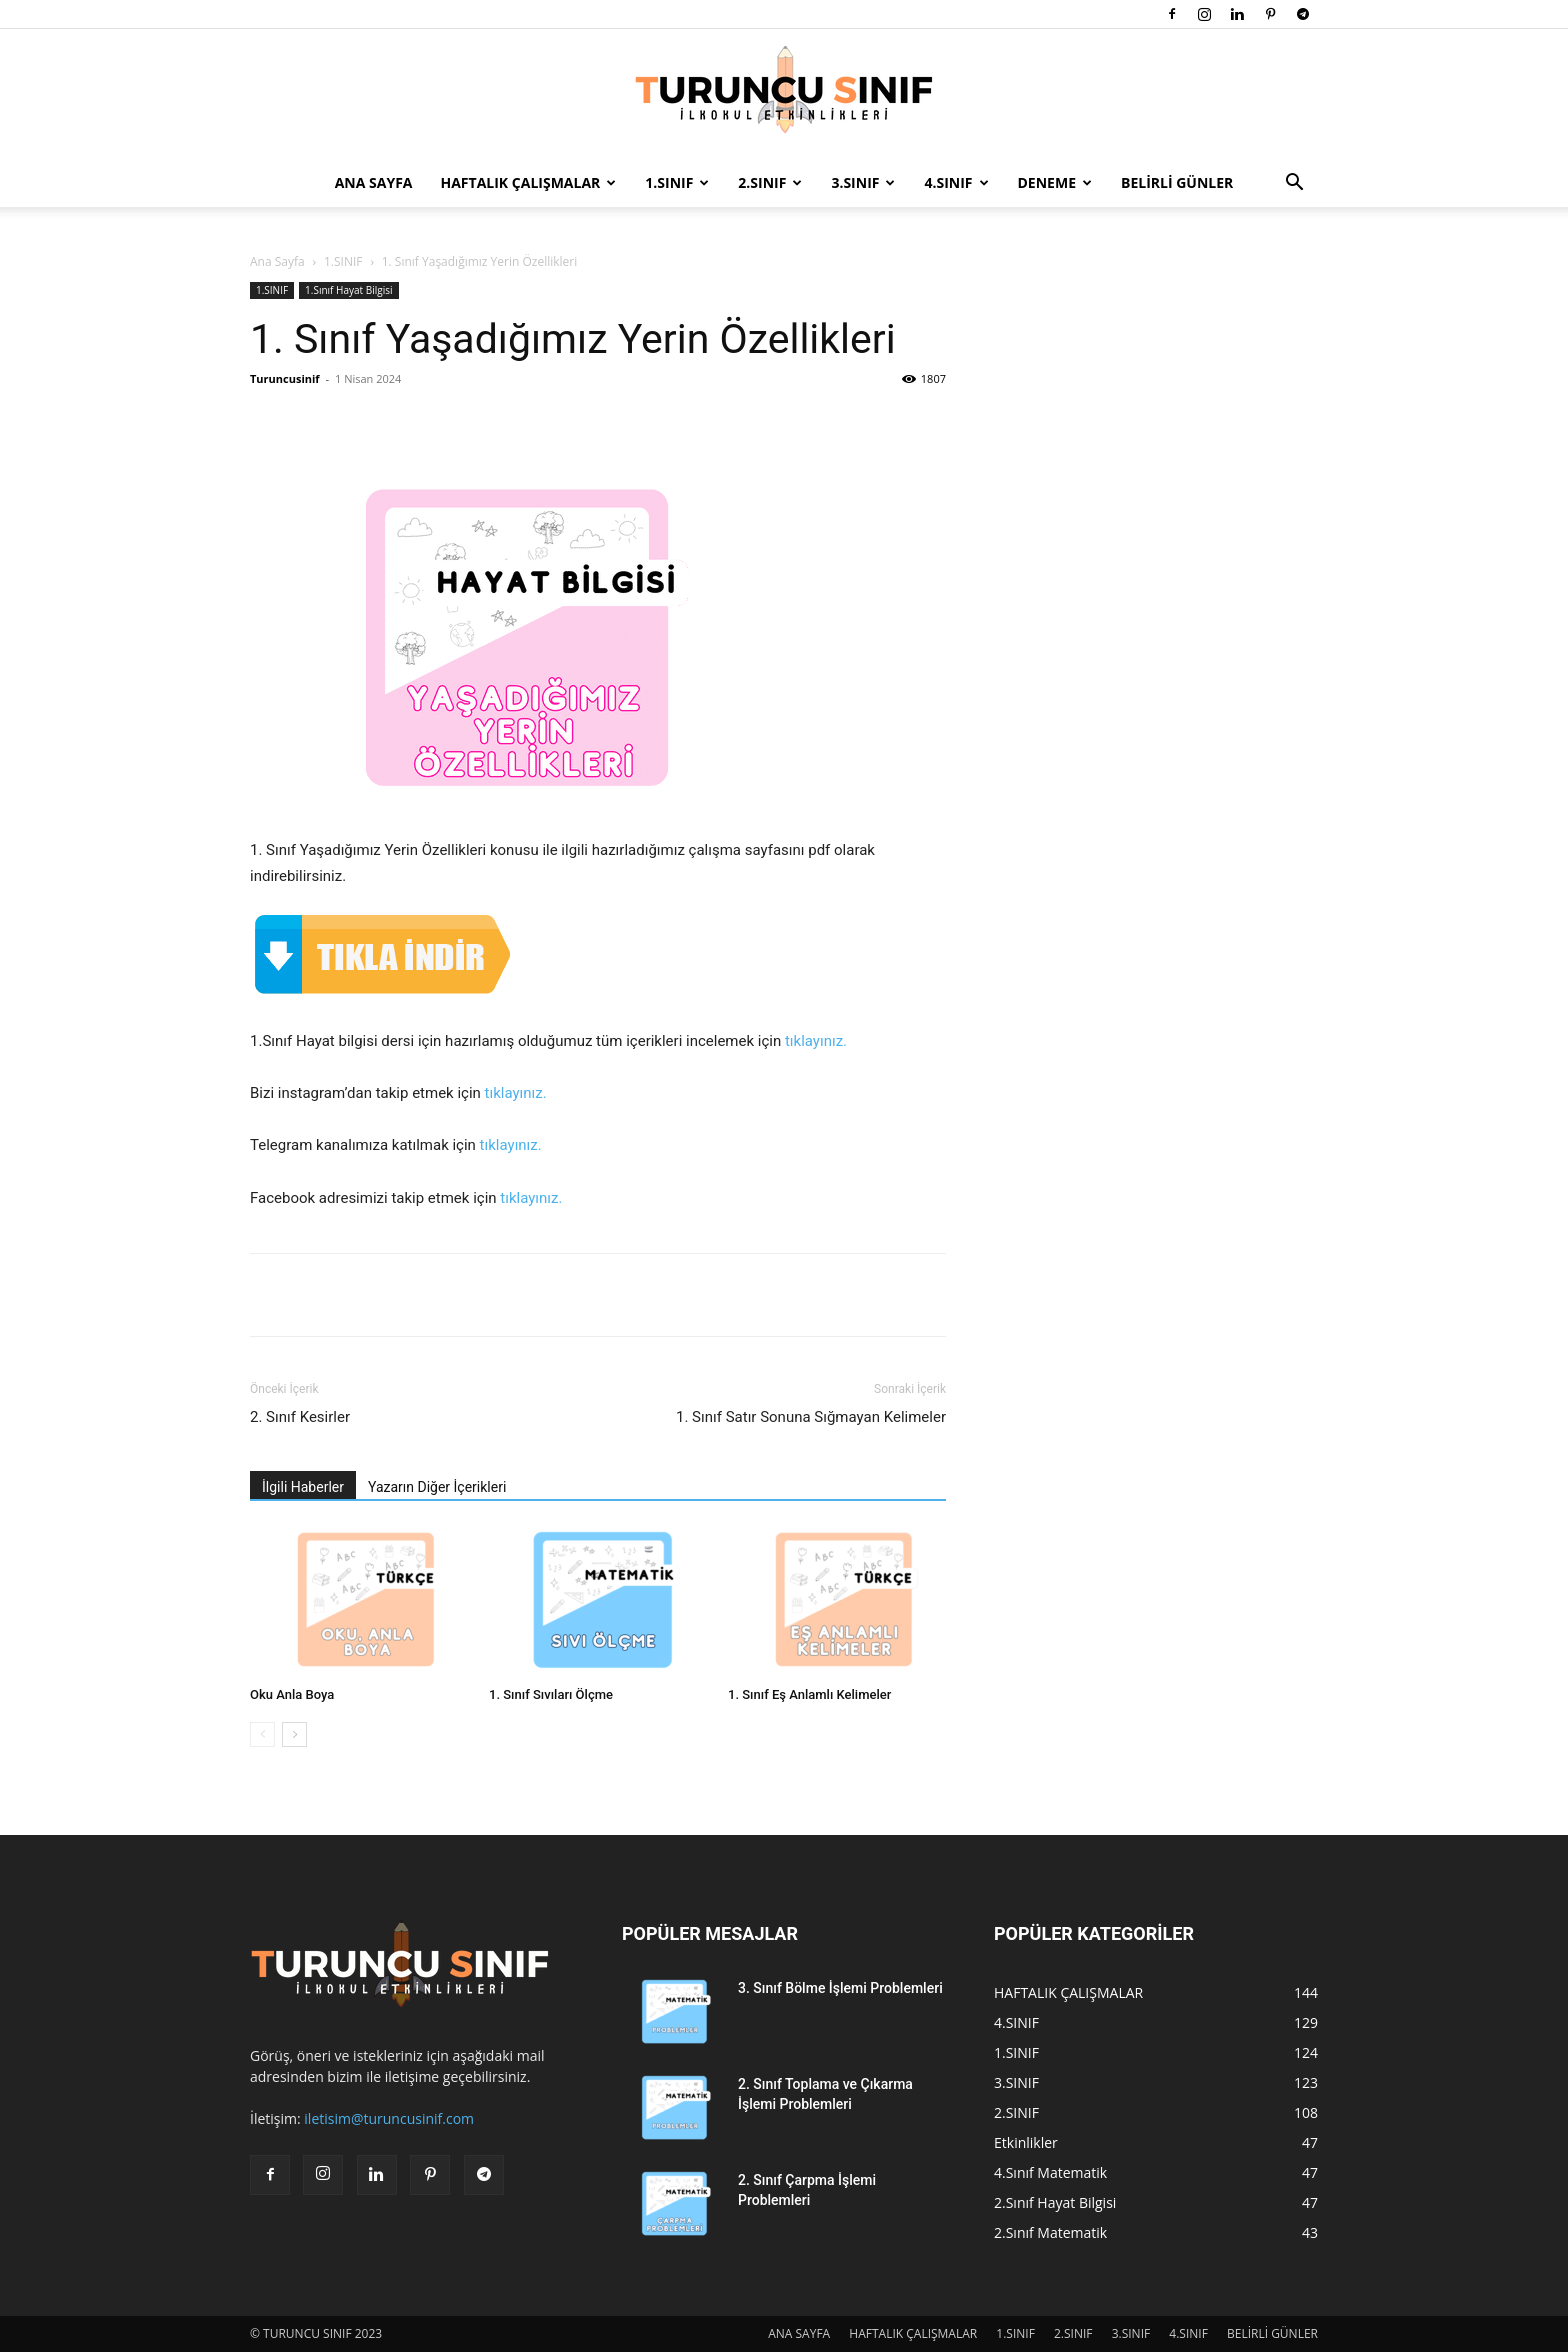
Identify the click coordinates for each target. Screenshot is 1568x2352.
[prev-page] (262, 1734)
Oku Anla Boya (292, 1694)
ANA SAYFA (374, 182)
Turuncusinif (285, 378)
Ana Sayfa (277, 261)
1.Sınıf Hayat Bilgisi (348, 290)
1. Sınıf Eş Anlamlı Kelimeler (809, 1694)
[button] (1294, 184)
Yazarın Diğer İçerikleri (437, 1487)
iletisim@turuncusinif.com (389, 2118)
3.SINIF (863, 182)
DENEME (1055, 182)
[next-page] (294, 1734)
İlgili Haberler (303, 1487)
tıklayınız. (816, 1041)
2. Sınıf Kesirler (300, 1417)
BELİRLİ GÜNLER (1177, 182)
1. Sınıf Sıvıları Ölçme (551, 1694)
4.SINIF (956, 182)
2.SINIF (770, 182)
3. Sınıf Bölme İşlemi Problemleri (840, 1988)
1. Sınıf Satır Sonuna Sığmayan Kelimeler (811, 1417)
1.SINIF (677, 182)
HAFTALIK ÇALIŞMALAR (529, 182)
